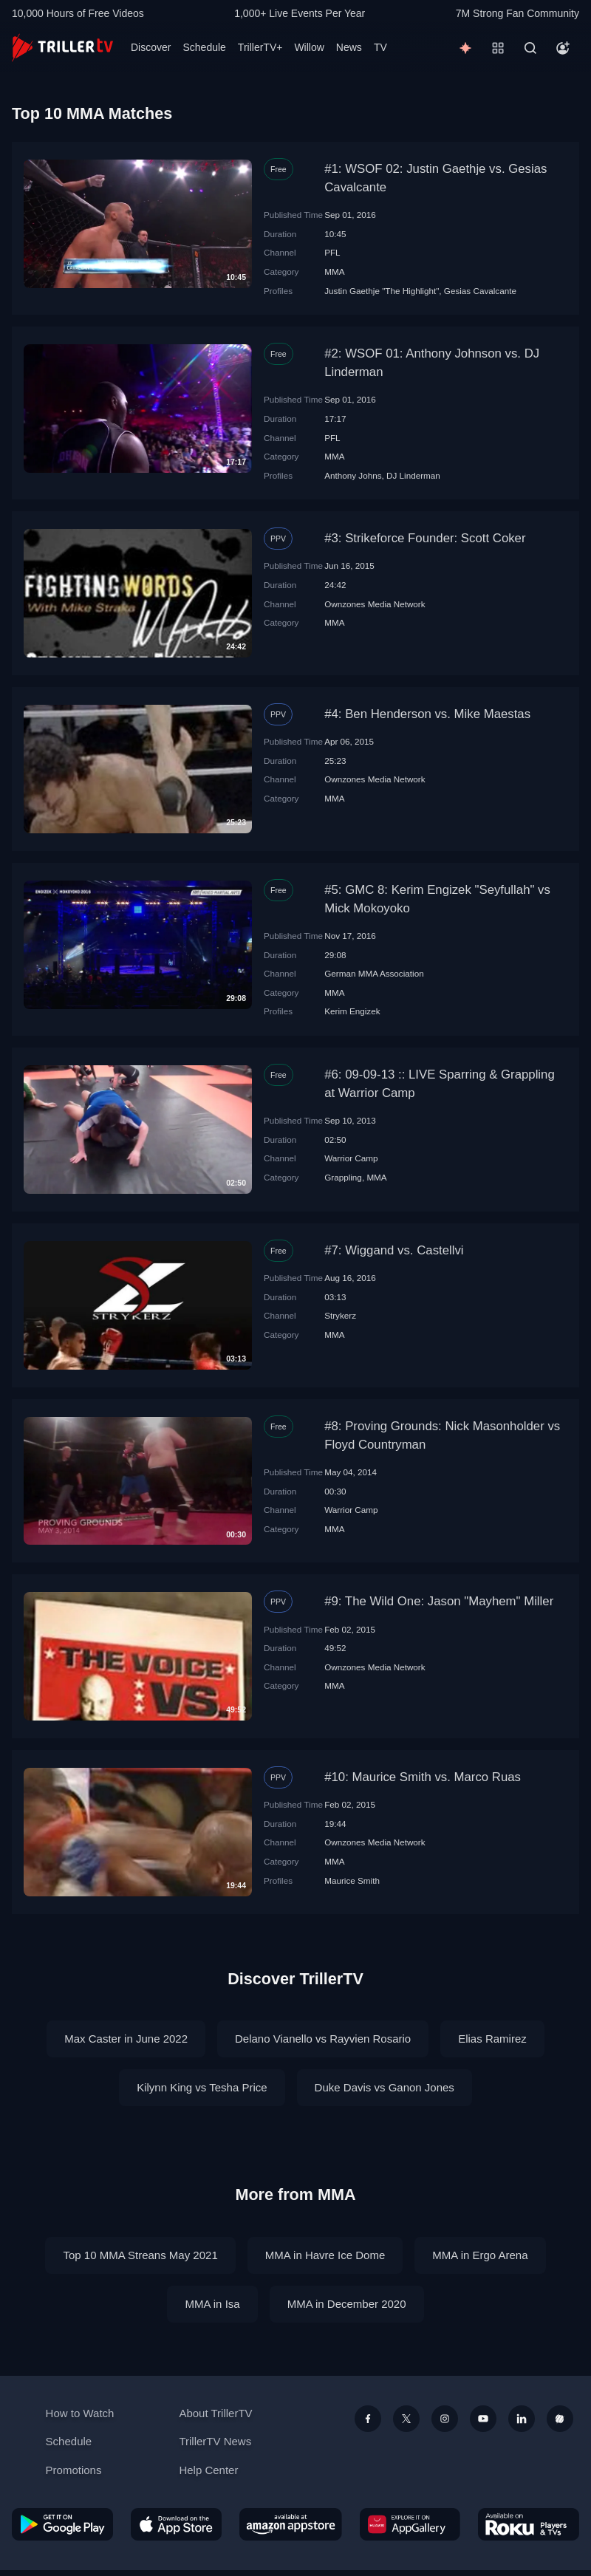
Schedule (203, 47)
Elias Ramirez (492, 2038)
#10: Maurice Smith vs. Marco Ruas (422, 1777)
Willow (309, 47)
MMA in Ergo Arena (479, 2255)
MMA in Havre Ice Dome (325, 2255)
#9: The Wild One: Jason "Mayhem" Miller (438, 1601)
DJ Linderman (413, 475)
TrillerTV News (215, 2441)
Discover (151, 47)
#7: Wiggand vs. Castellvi (393, 1250)
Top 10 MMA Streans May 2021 (140, 2255)
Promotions (74, 2470)
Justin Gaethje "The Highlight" (381, 290)
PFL (332, 252)
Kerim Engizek (352, 1011)
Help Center (208, 2470)
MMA (334, 271)
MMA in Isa (212, 2303)
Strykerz (340, 1315)
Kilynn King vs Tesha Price (202, 2087)
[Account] (563, 48)
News (349, 47)
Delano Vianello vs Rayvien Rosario (323, 2038)
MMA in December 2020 (346, 2303)
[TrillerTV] (62, 48)
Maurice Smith (352, 1880)
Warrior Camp (351, 1158)
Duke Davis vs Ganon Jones (384, 2087)
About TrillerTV (215, 2413)
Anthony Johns (352, 475)
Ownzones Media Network (374, 604)
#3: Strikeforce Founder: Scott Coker (424, 538)
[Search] (530, 48)
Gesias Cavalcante (480, 290)
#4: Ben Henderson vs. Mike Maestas (427, 714)
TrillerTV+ (260, 47)
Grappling (343, 1177)
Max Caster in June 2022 (126, 2038)
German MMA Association (373, 973)
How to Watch (80, 2413)
